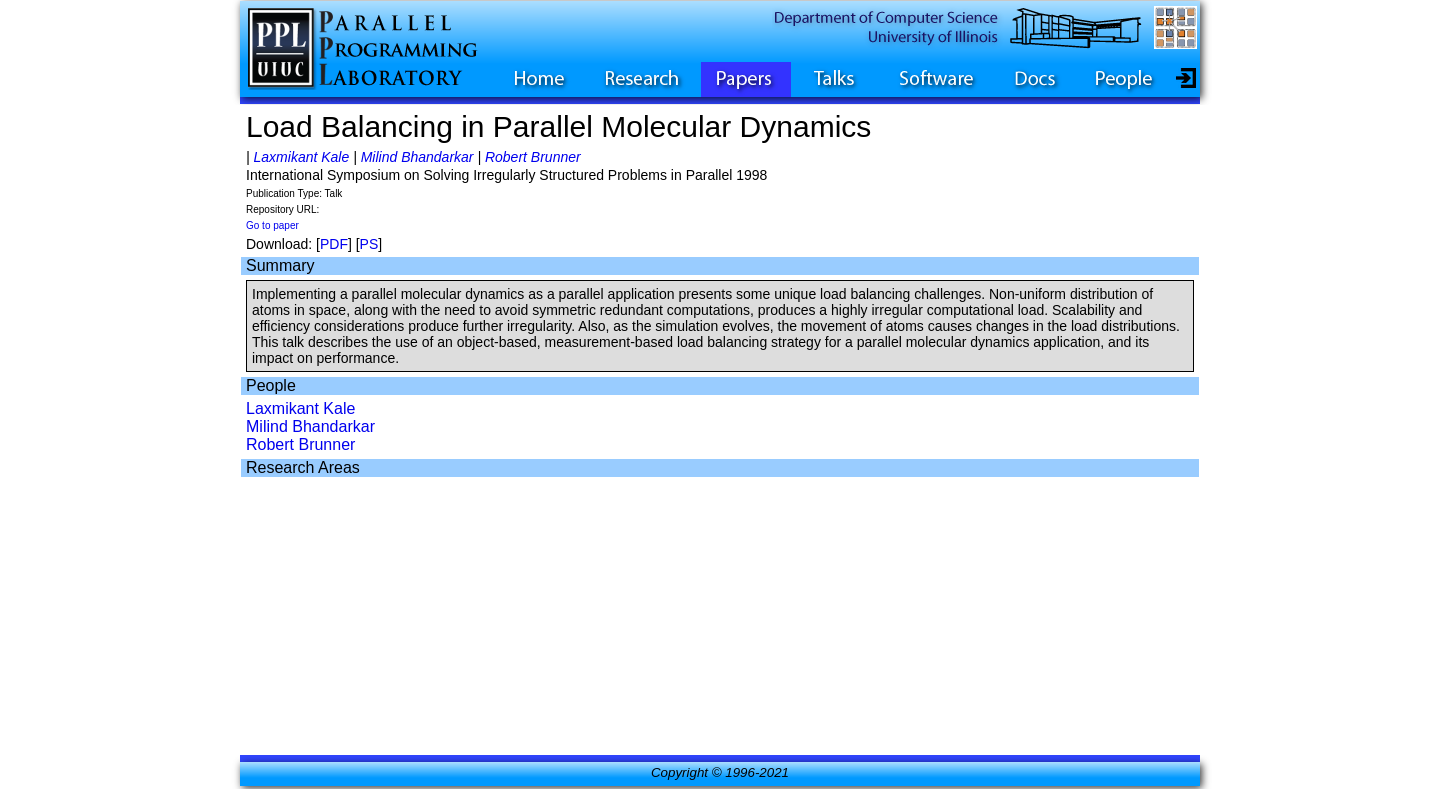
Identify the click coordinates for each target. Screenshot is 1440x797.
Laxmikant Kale (302, 157)
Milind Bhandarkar (417, 157)
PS (369, 244)
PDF (334, 244)
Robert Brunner (533, 157)
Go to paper (272, 225)
